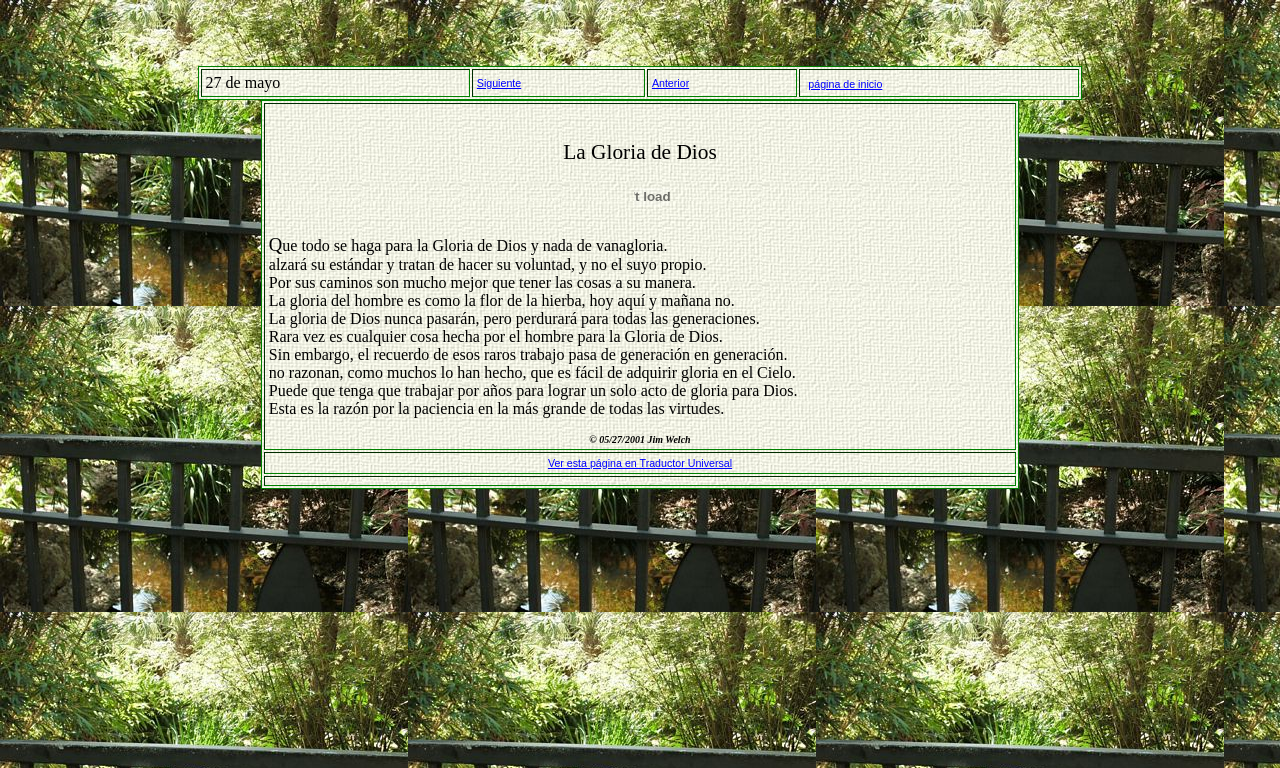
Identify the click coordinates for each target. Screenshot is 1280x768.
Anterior (670, 83)
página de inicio (845, 84)
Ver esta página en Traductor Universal (640, 463)
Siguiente (499, 83)
